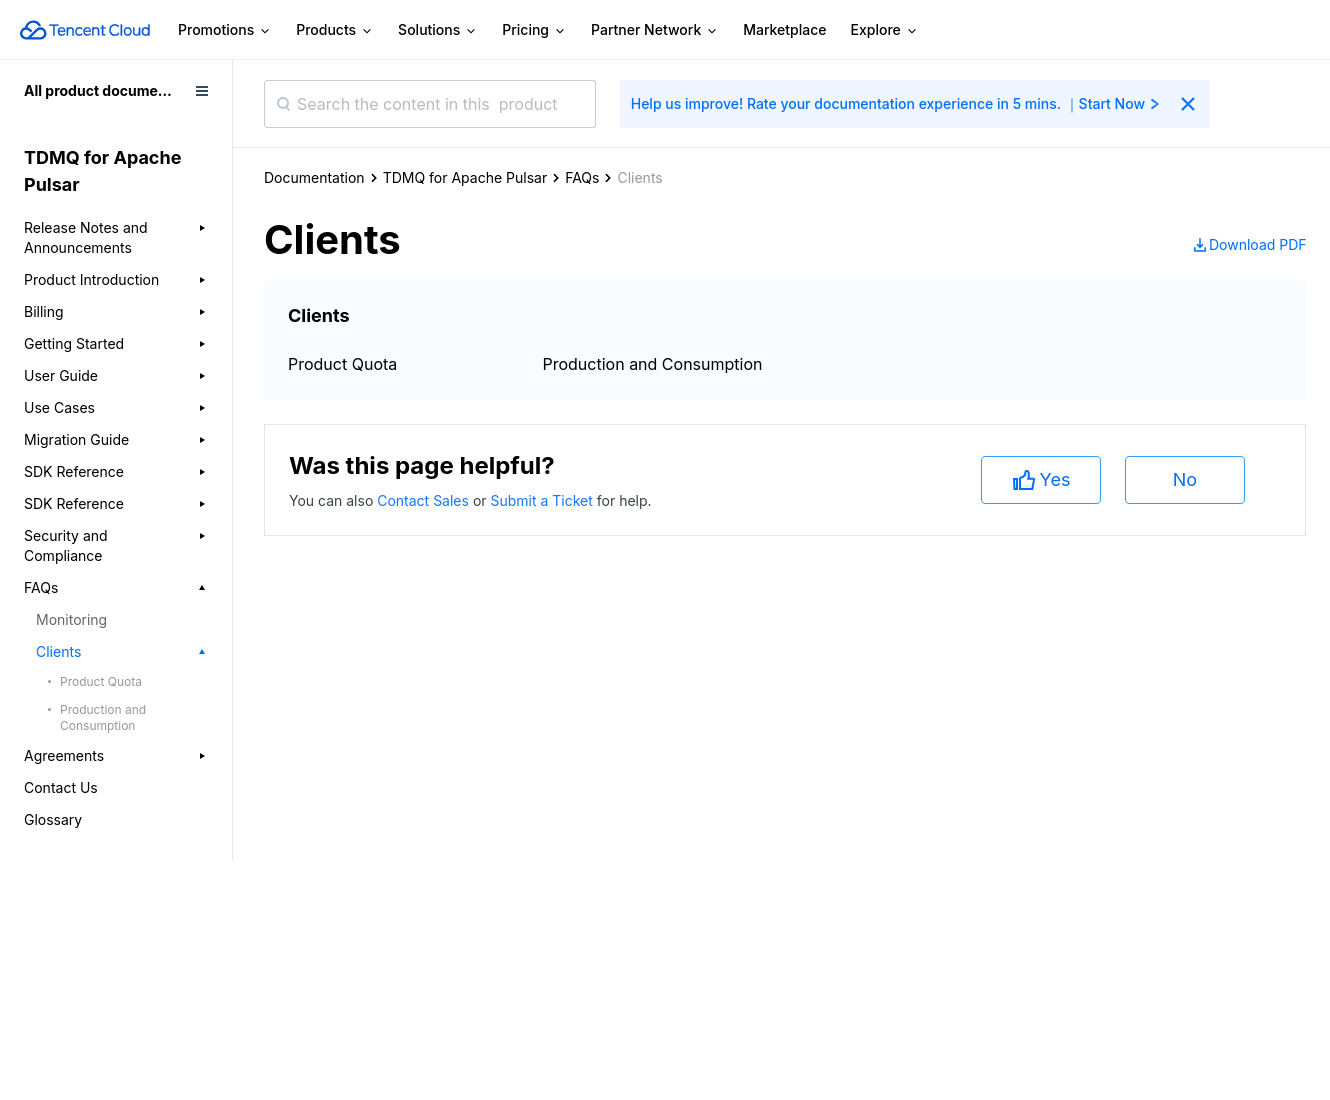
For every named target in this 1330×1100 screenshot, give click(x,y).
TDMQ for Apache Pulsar (465, 177)
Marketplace (784, 29)
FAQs (582, 177)
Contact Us (61, 787)
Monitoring (71, 619)
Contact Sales (425, 500)
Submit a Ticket (543, 500)
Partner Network (655, 30)
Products (335, 30)
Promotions (225, 30)
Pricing (534, 30)
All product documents (101, 90)
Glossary (53, 819)
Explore (885, 30)
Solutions (438, 30)
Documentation (314, 177)
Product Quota (101, 681)
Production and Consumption (103, 717)
